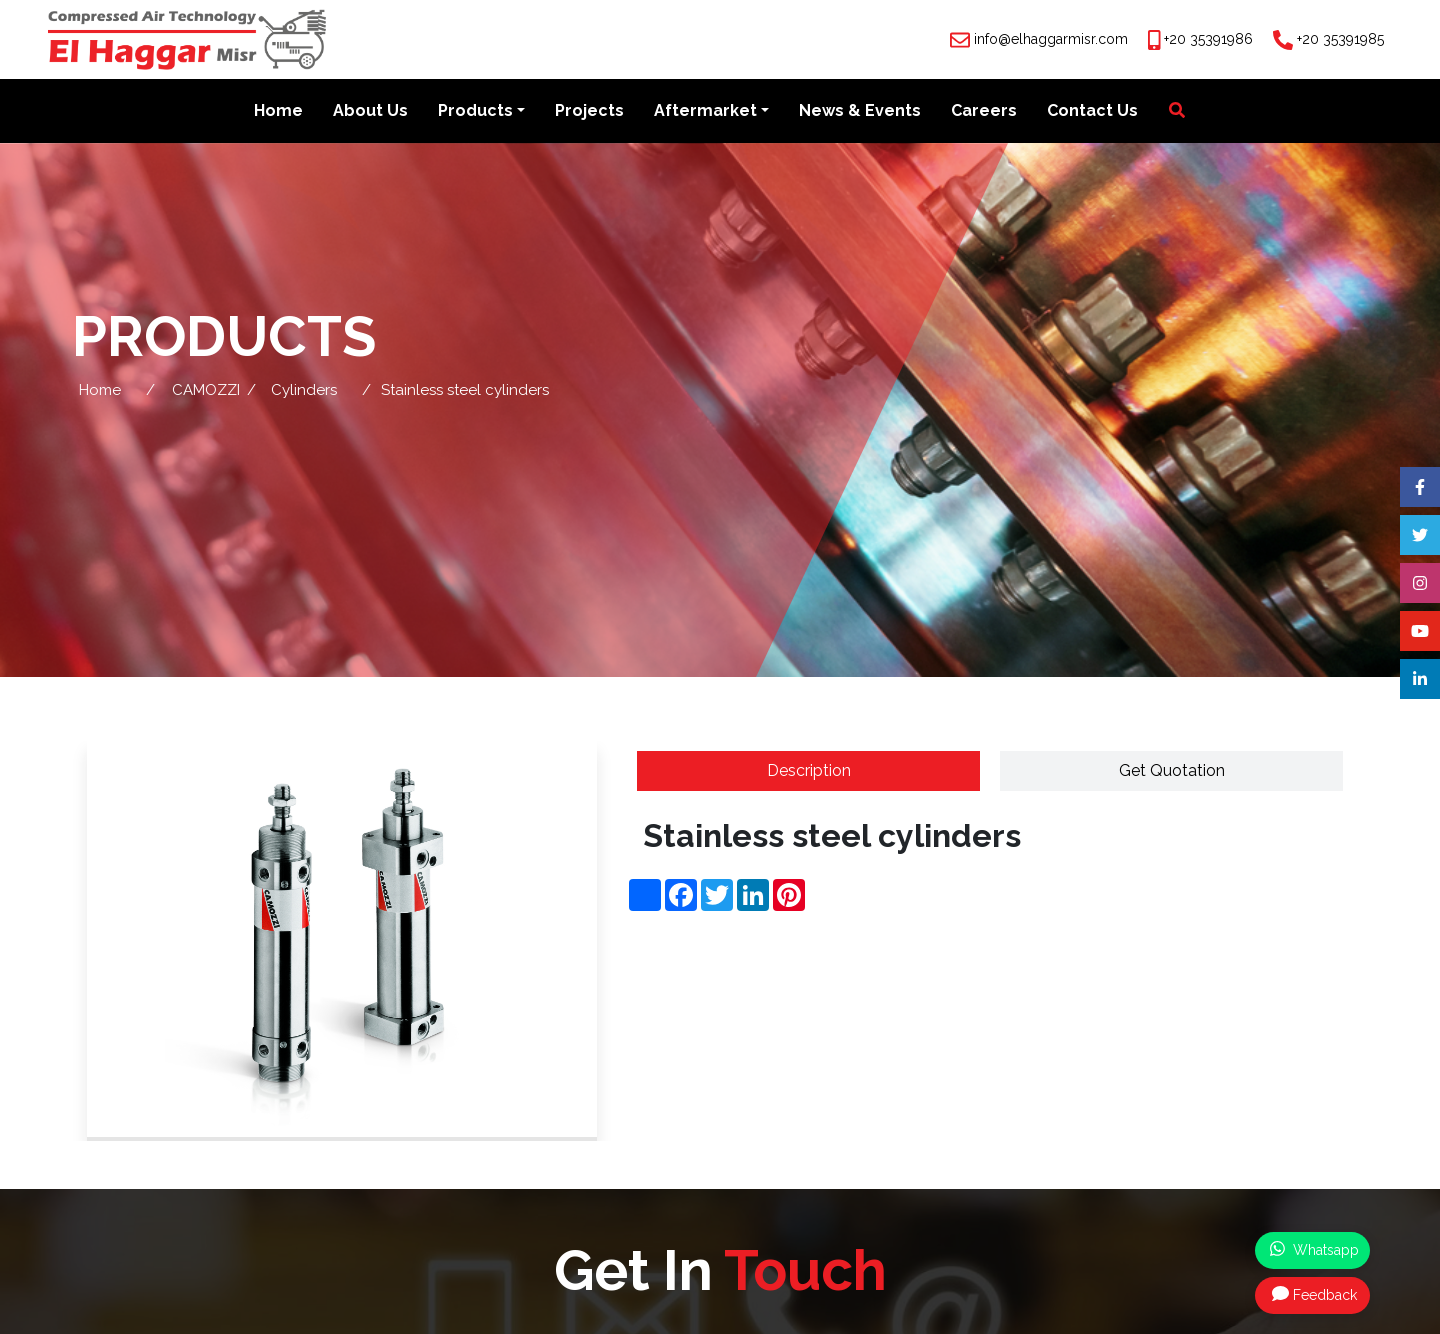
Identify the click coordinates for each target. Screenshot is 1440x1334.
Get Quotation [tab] (1172, 770)
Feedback (1314, 1294)
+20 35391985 (1340, 39)
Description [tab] (809, 770)
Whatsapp (1314, 1249)
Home (278, 111)
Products (475, 111)
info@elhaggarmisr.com (1051, 39)
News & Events (860, 111)
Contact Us (1092, 111)
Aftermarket (705, 111)
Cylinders (304, 390)
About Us (370, 111)
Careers (984, 111)
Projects (589, 111)
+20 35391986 (1208, 39)
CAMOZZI (206, 390)
